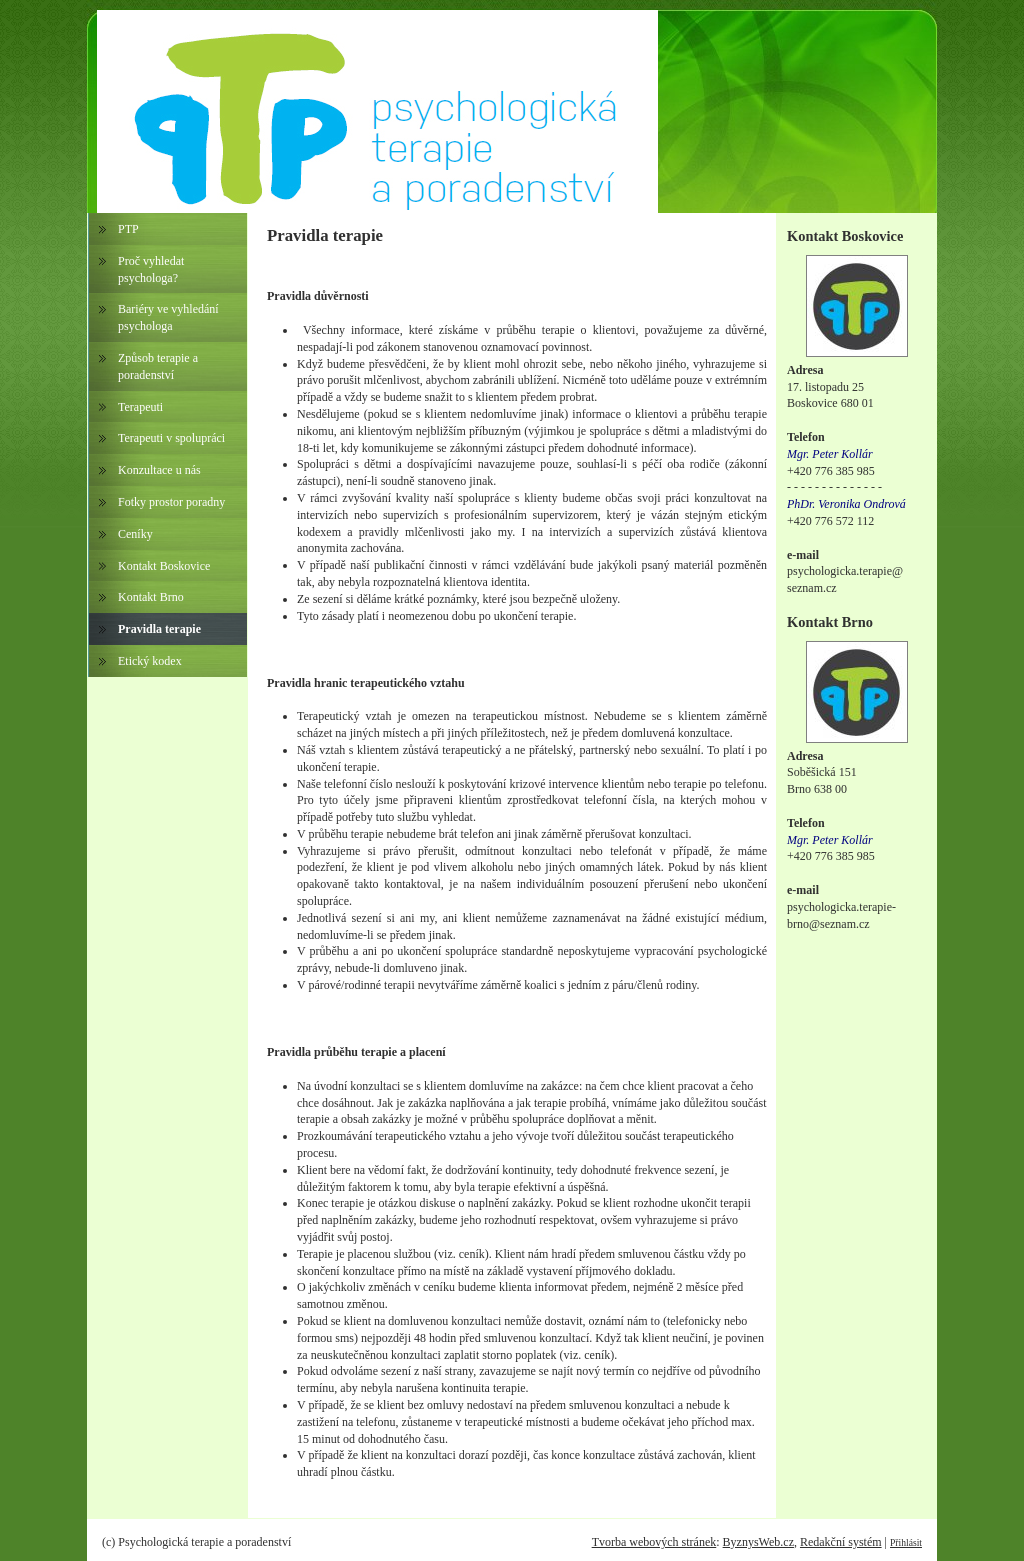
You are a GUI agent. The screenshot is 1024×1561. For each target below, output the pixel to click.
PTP (128, 229)
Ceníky (135, 534)
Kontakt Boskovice (164, 566)
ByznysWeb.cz (758, 1542)
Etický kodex (150, 661)
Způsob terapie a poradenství (158, 366)
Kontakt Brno (151, 597)
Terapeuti (140, 407)
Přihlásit (906, 1542)
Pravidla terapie (159, 629)
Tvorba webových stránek (654, 1542)
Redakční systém (841, 1542)
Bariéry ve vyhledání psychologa (168, 317)
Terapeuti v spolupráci (171, 438)
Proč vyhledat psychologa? (151, 269)
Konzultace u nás (159, 470)
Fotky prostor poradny (171, 502)
